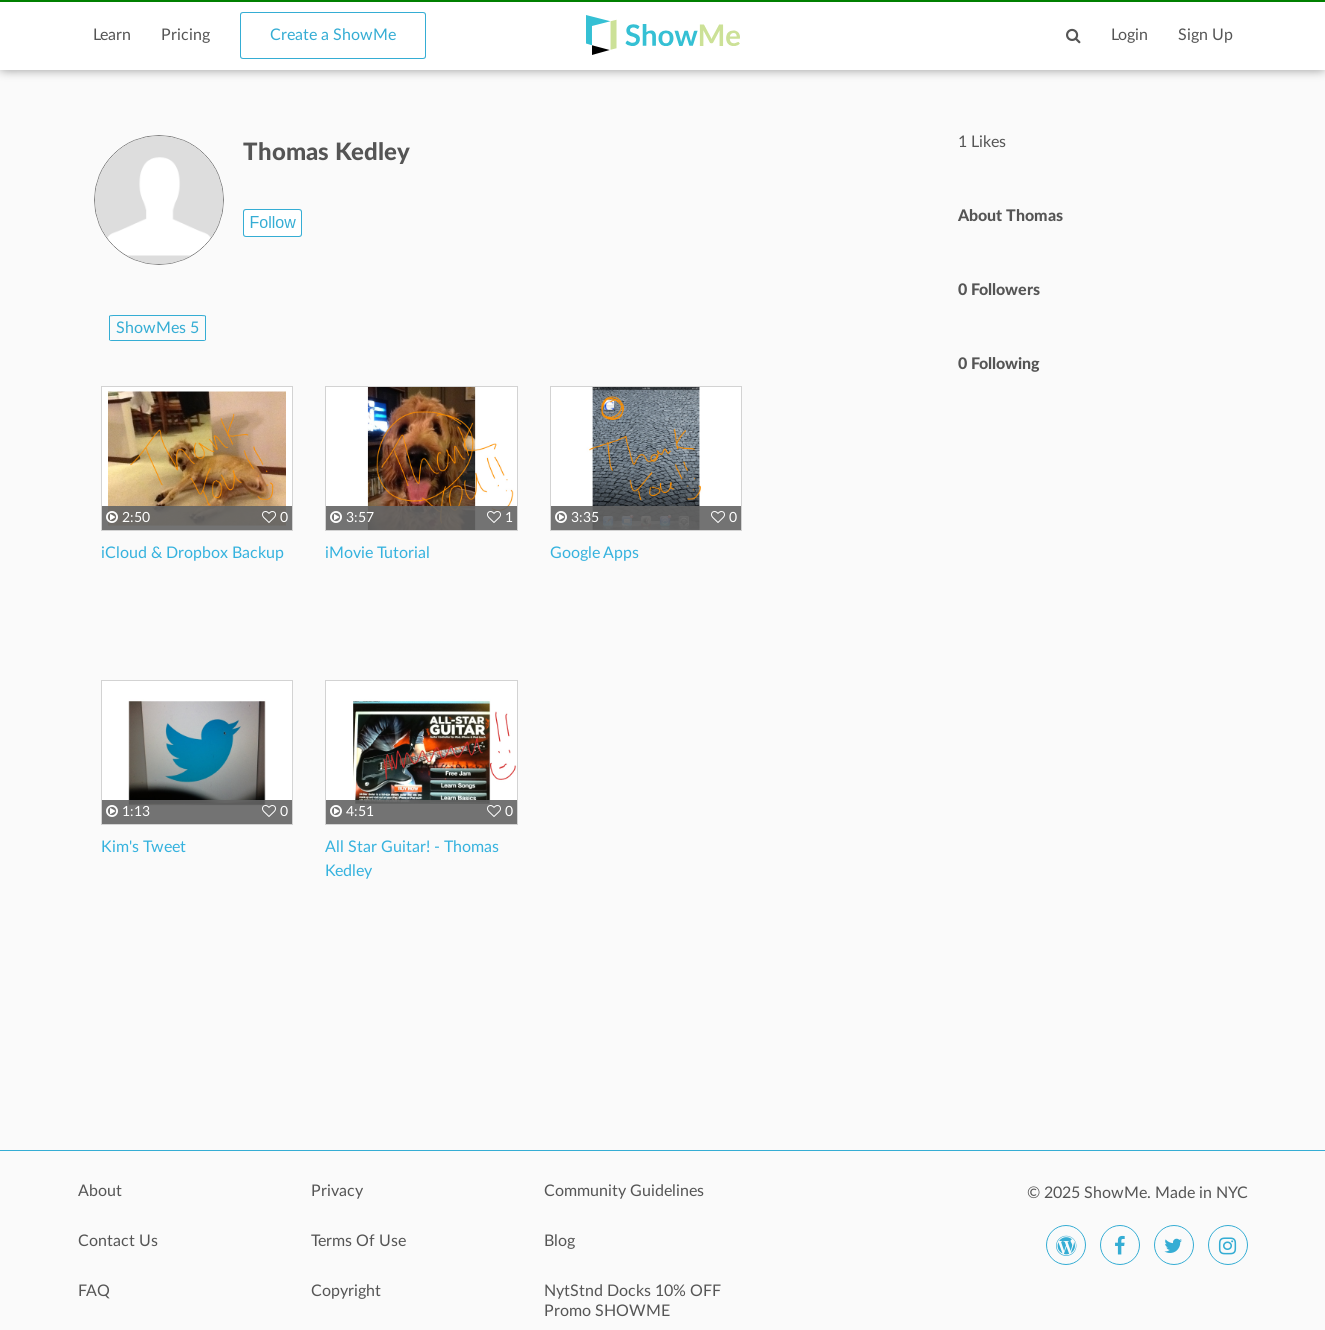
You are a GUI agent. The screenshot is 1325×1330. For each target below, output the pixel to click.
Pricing (185, 35)
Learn (112, 35)
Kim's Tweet (143, 847)
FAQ (94, 1291)
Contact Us (118, 1241)
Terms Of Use (358, 1241)
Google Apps (594, 553)
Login (1129, 35)
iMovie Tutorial (377, 553)
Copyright (346, 1291)
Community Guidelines (624, 1191)
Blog (559, 1241)
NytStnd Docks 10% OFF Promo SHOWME (632, 1301)
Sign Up (1205, 35)
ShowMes (157, 328)
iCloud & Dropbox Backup (192, 553)
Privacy (337, 1191)
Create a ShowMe (333, 35)
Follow (272, 222)
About (100, 1191)
